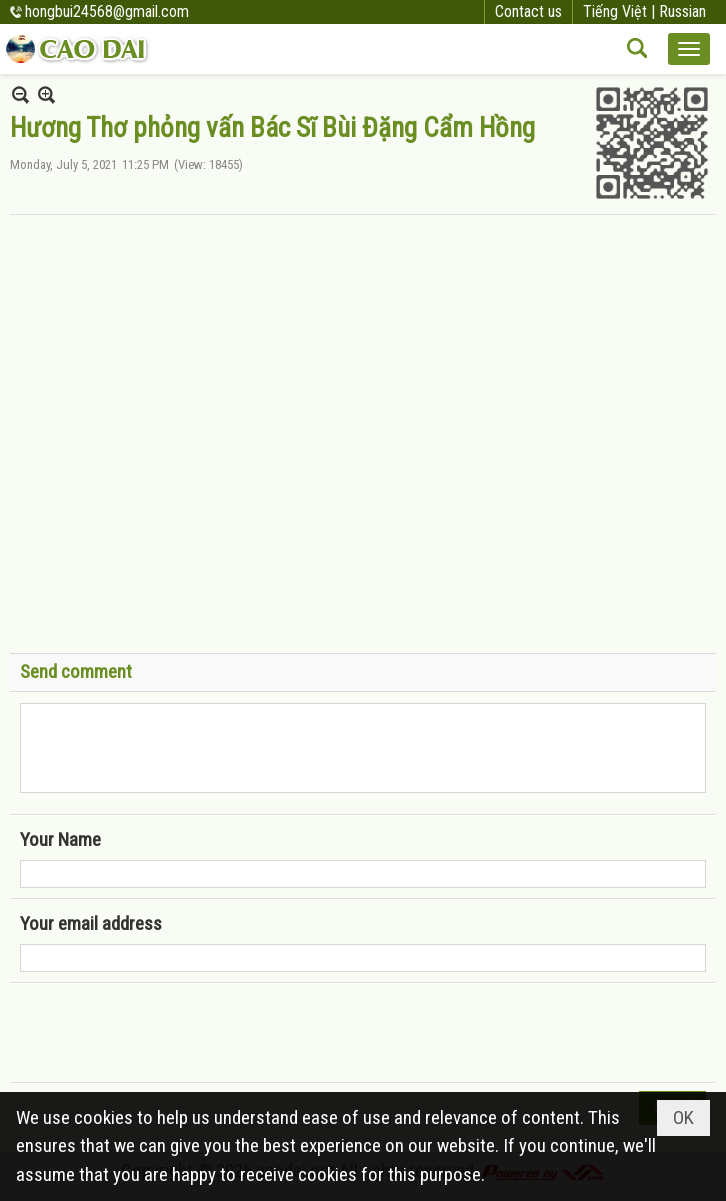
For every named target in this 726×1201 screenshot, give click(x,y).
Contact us (528, 11)
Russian (682, 11)
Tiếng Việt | (621, 11)
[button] (689, 49)
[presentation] (172, 1033)
